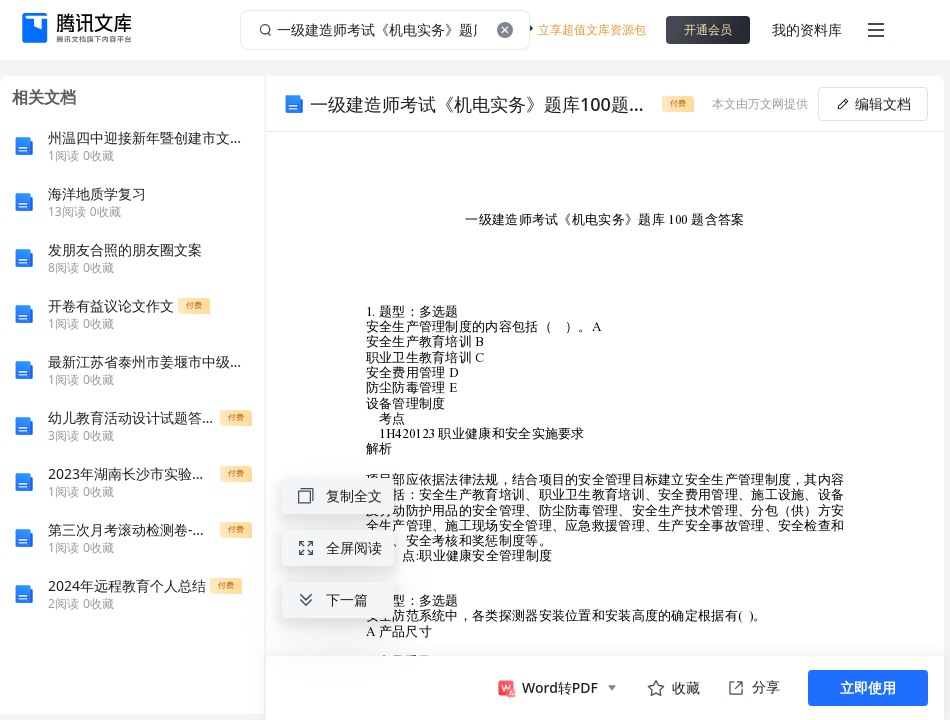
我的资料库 (807, 29)
